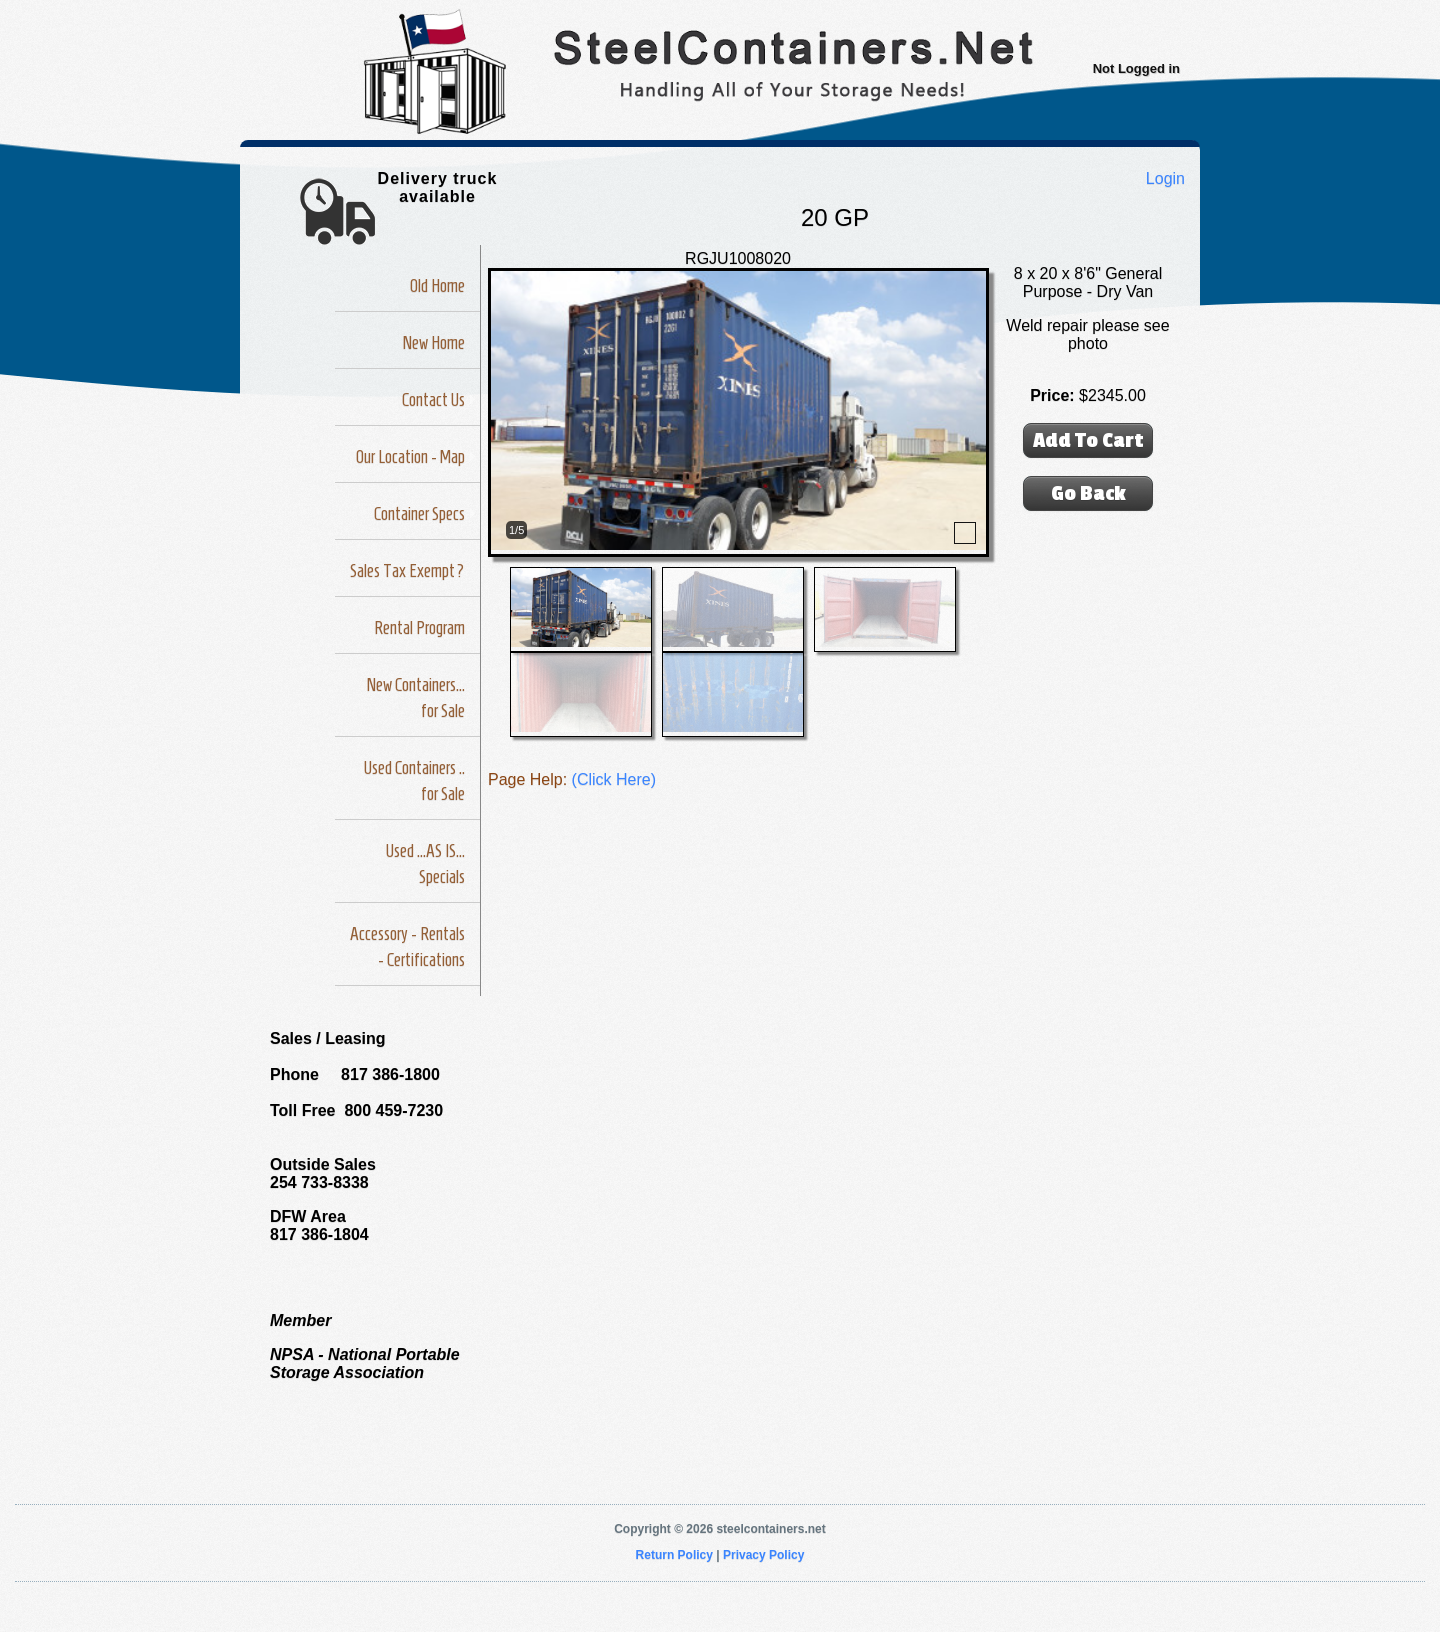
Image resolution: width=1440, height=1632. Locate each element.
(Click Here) (614, 779)
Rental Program (419, 628)
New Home (434, 343)
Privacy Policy (763, 1555)
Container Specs (419, 514)
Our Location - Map (410, 457)
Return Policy (674, 1555)
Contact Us (433, 400)
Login (1165, 178)
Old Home (437, 286)
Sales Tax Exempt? (407, 571)
